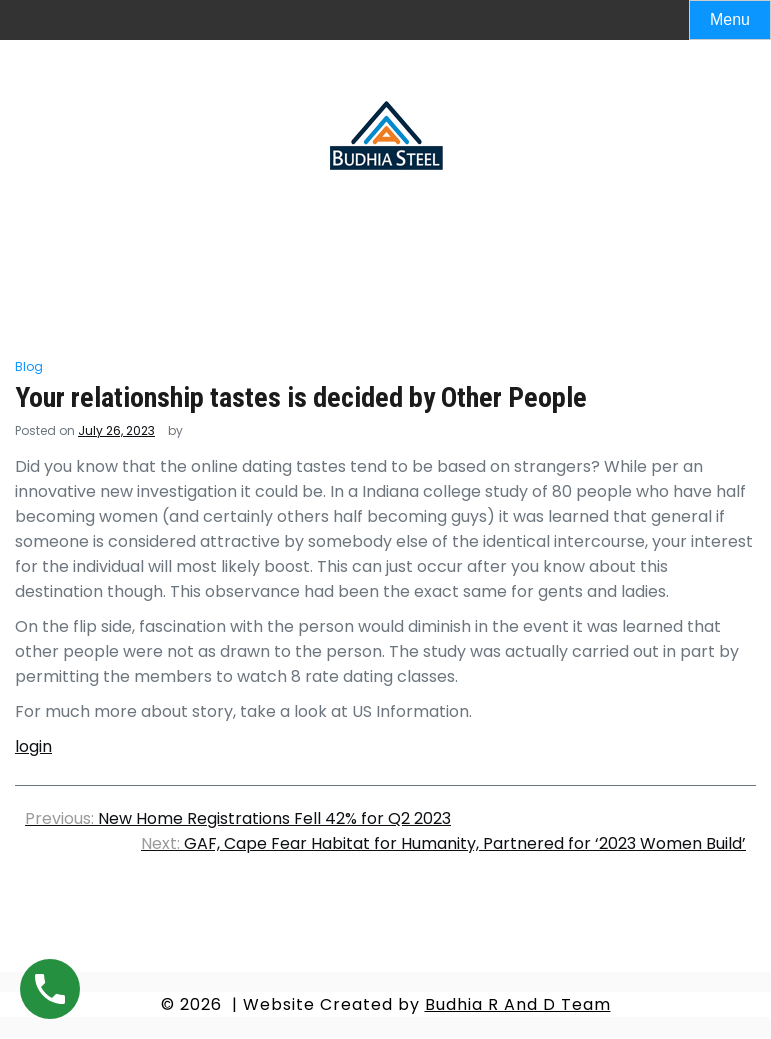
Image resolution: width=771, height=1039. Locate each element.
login (33, 746)
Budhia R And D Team (518, 1004)
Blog (29, 366)
